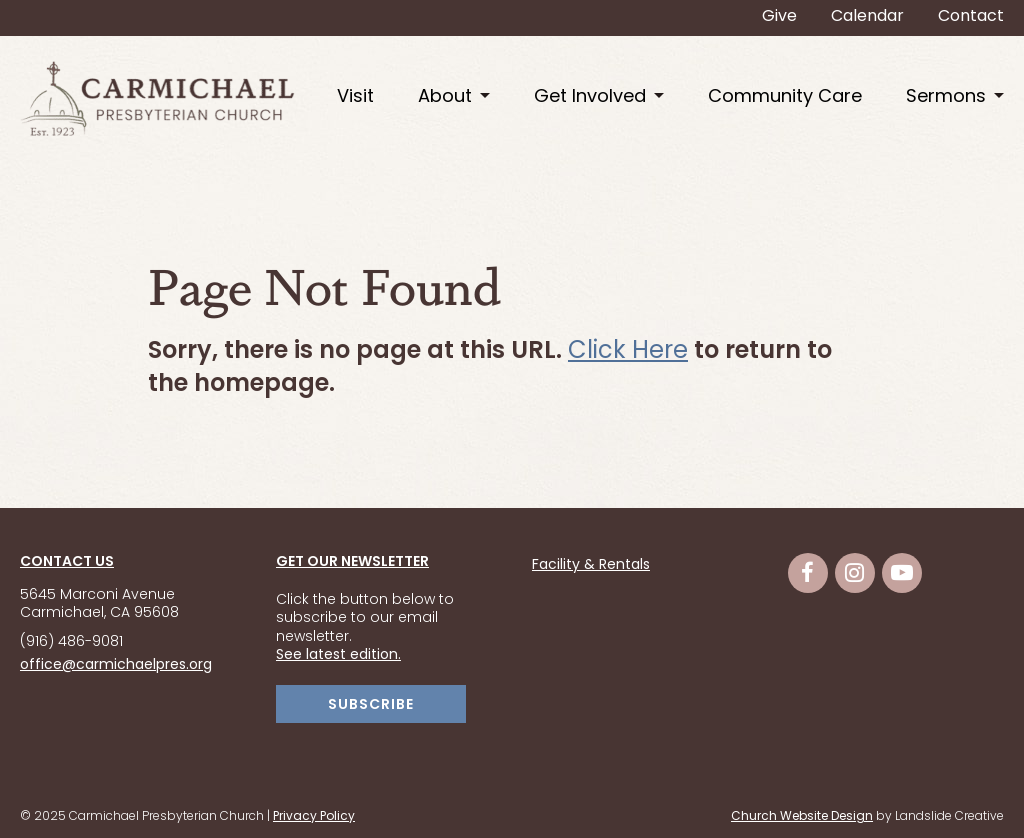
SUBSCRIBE (371, 705)
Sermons (946, 97)
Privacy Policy (314, 817)
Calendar (867, 17)
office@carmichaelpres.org (116, 665)
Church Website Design (802, 817)
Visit (355, 97)
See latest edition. (338, 655)
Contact (971, 17)
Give (779, 17)
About (445, 97)
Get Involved (590, 97)
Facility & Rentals (591, 566)
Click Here (628, 352)
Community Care (785, 97)
